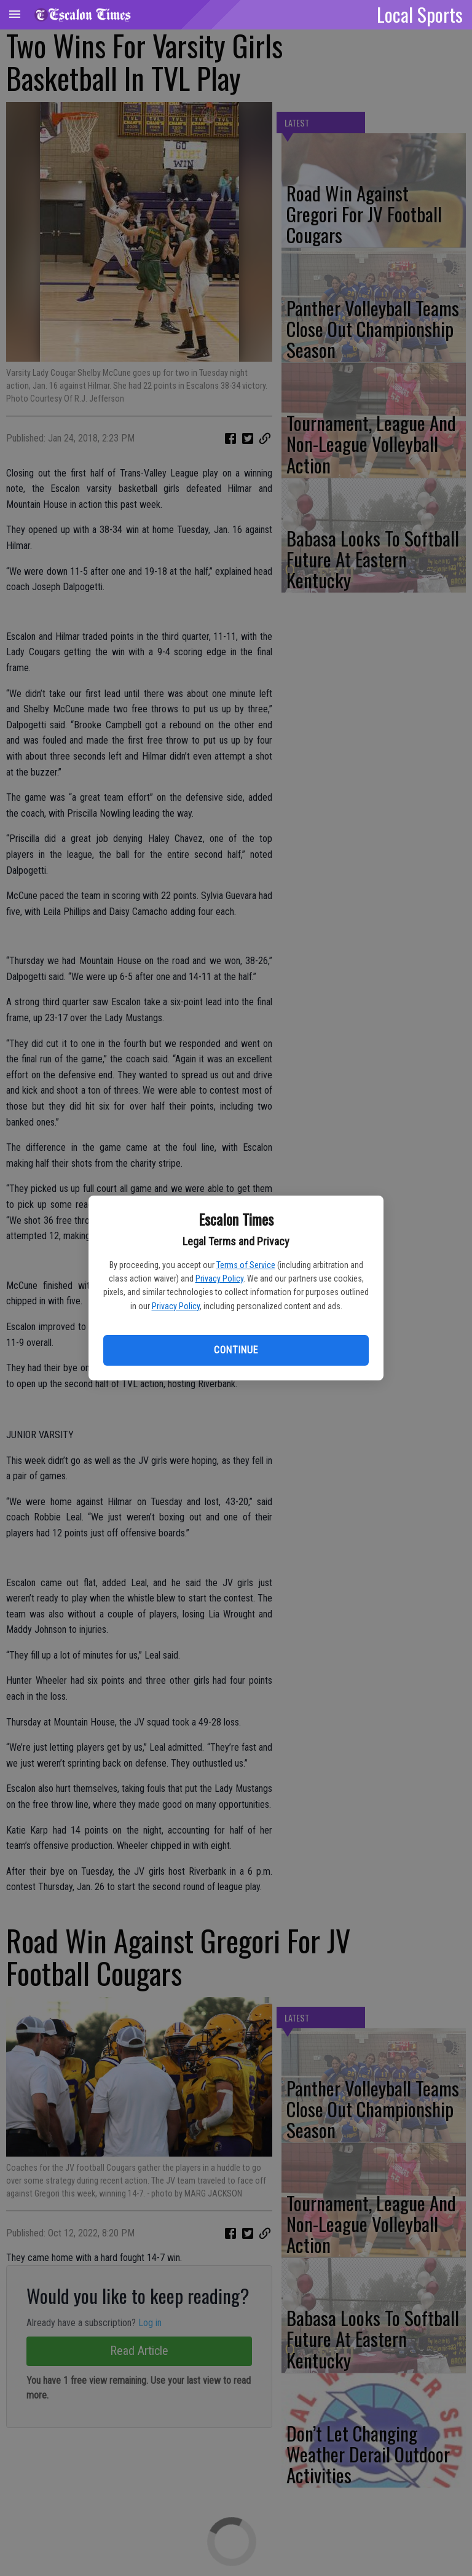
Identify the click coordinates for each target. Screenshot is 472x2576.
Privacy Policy (219, 1278)
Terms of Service (245, 1265)
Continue (236, 1350)
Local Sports (420, 14)
